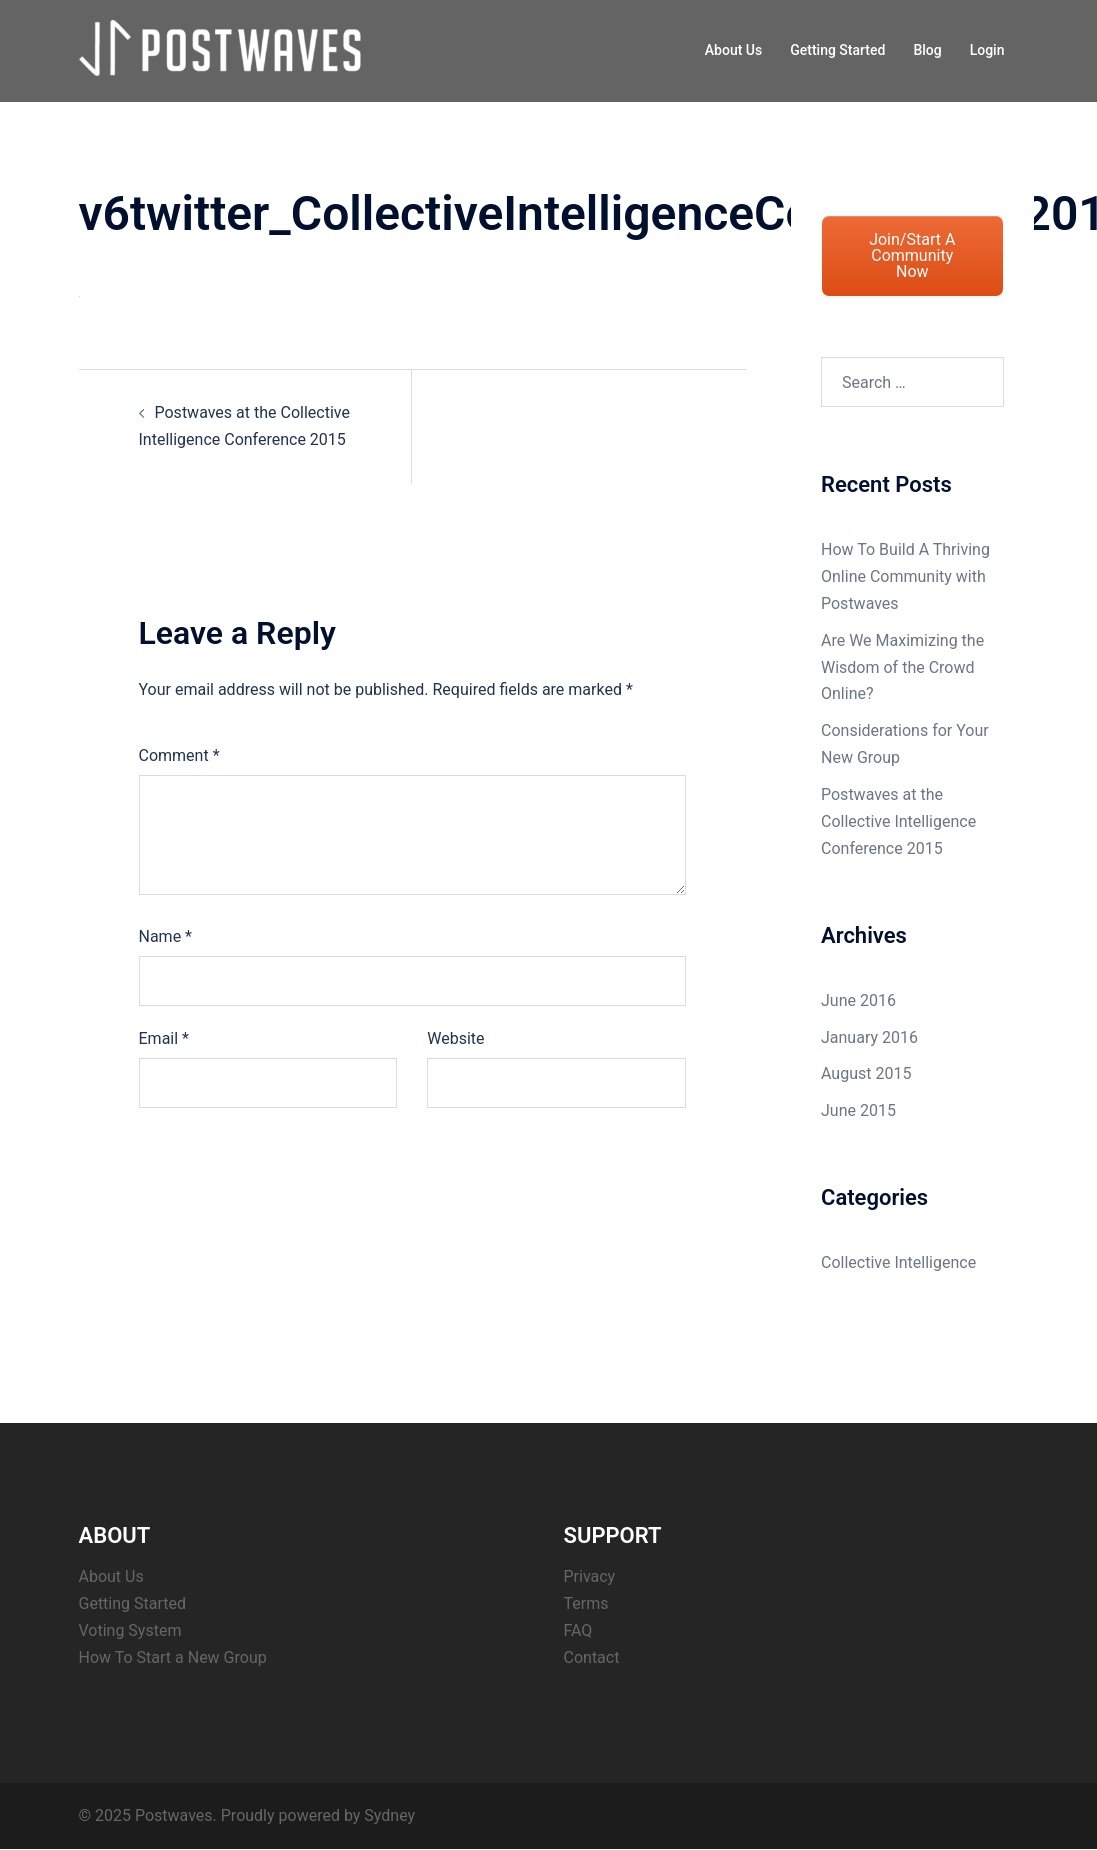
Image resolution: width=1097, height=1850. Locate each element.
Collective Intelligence (898, 1262)
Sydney (389, 1815)
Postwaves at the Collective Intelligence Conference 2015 (898, 821)
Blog (927, 50)
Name (166, 936)
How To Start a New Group (173, 1657)
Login (987, 50)
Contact (592, 1657)
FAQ (578, 1630)
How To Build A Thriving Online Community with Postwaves (905, 576)
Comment (179, 755)
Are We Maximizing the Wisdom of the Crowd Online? (902, 667)
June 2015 (858, 1110)
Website (455, 1038)
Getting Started (837, 50)
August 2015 (866, 1073)
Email (164, 1038)
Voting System (130, 1630)
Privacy (590, 1576)
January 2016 (869, 1037)
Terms (586, 1603)
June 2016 (858, 1000)
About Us (733, 50)
